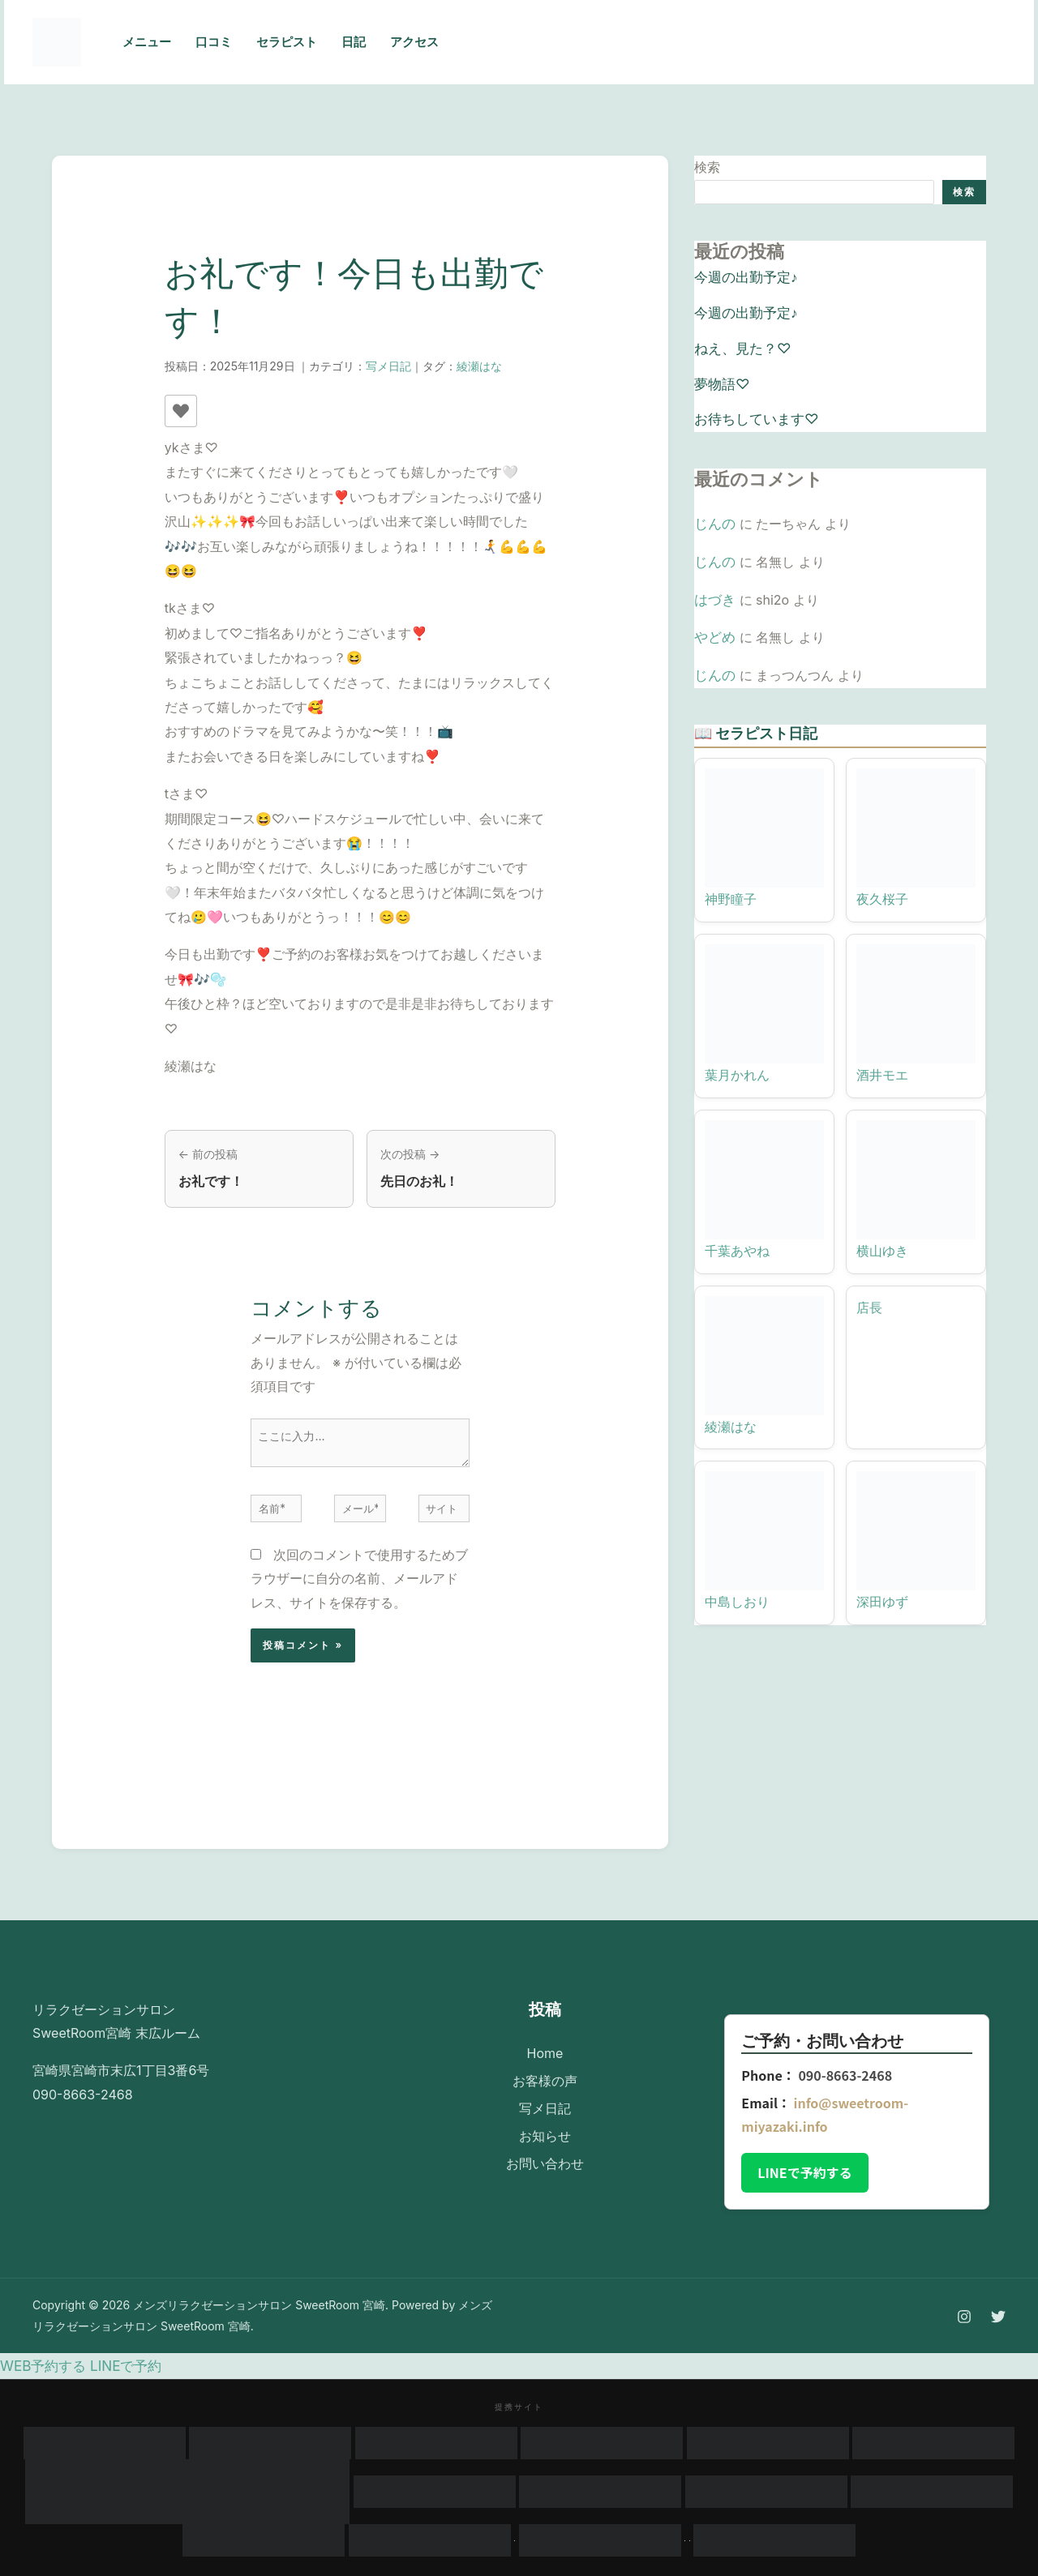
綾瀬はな (479, 366)
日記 (353, 41)
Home (545, 2051)
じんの (713, 514)
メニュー (146, 41)
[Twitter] (801, 43)
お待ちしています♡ (752, 411)
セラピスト (286, 41)
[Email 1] (837, 43)
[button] (940, 42)
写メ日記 (388, 366)
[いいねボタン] (181, 411)
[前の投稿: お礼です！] (259, 1169)
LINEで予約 (118, 2366)
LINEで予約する (804, 2174)
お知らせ (545, 2124)
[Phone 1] (730, 43)
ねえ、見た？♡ (739, 343)
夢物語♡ (720, 377)
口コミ (213, 41)
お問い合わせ (545, 2148)
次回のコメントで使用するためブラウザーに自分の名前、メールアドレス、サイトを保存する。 (359, 1580)
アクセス (414, 41)
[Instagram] (765, 43)
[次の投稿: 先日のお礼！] (461, 1169)
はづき (713, 586)
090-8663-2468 (845, 2076)
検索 (707, 167)
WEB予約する (40, 2366)
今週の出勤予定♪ (742, 275)
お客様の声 (545, 2076)
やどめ (713, 622)
